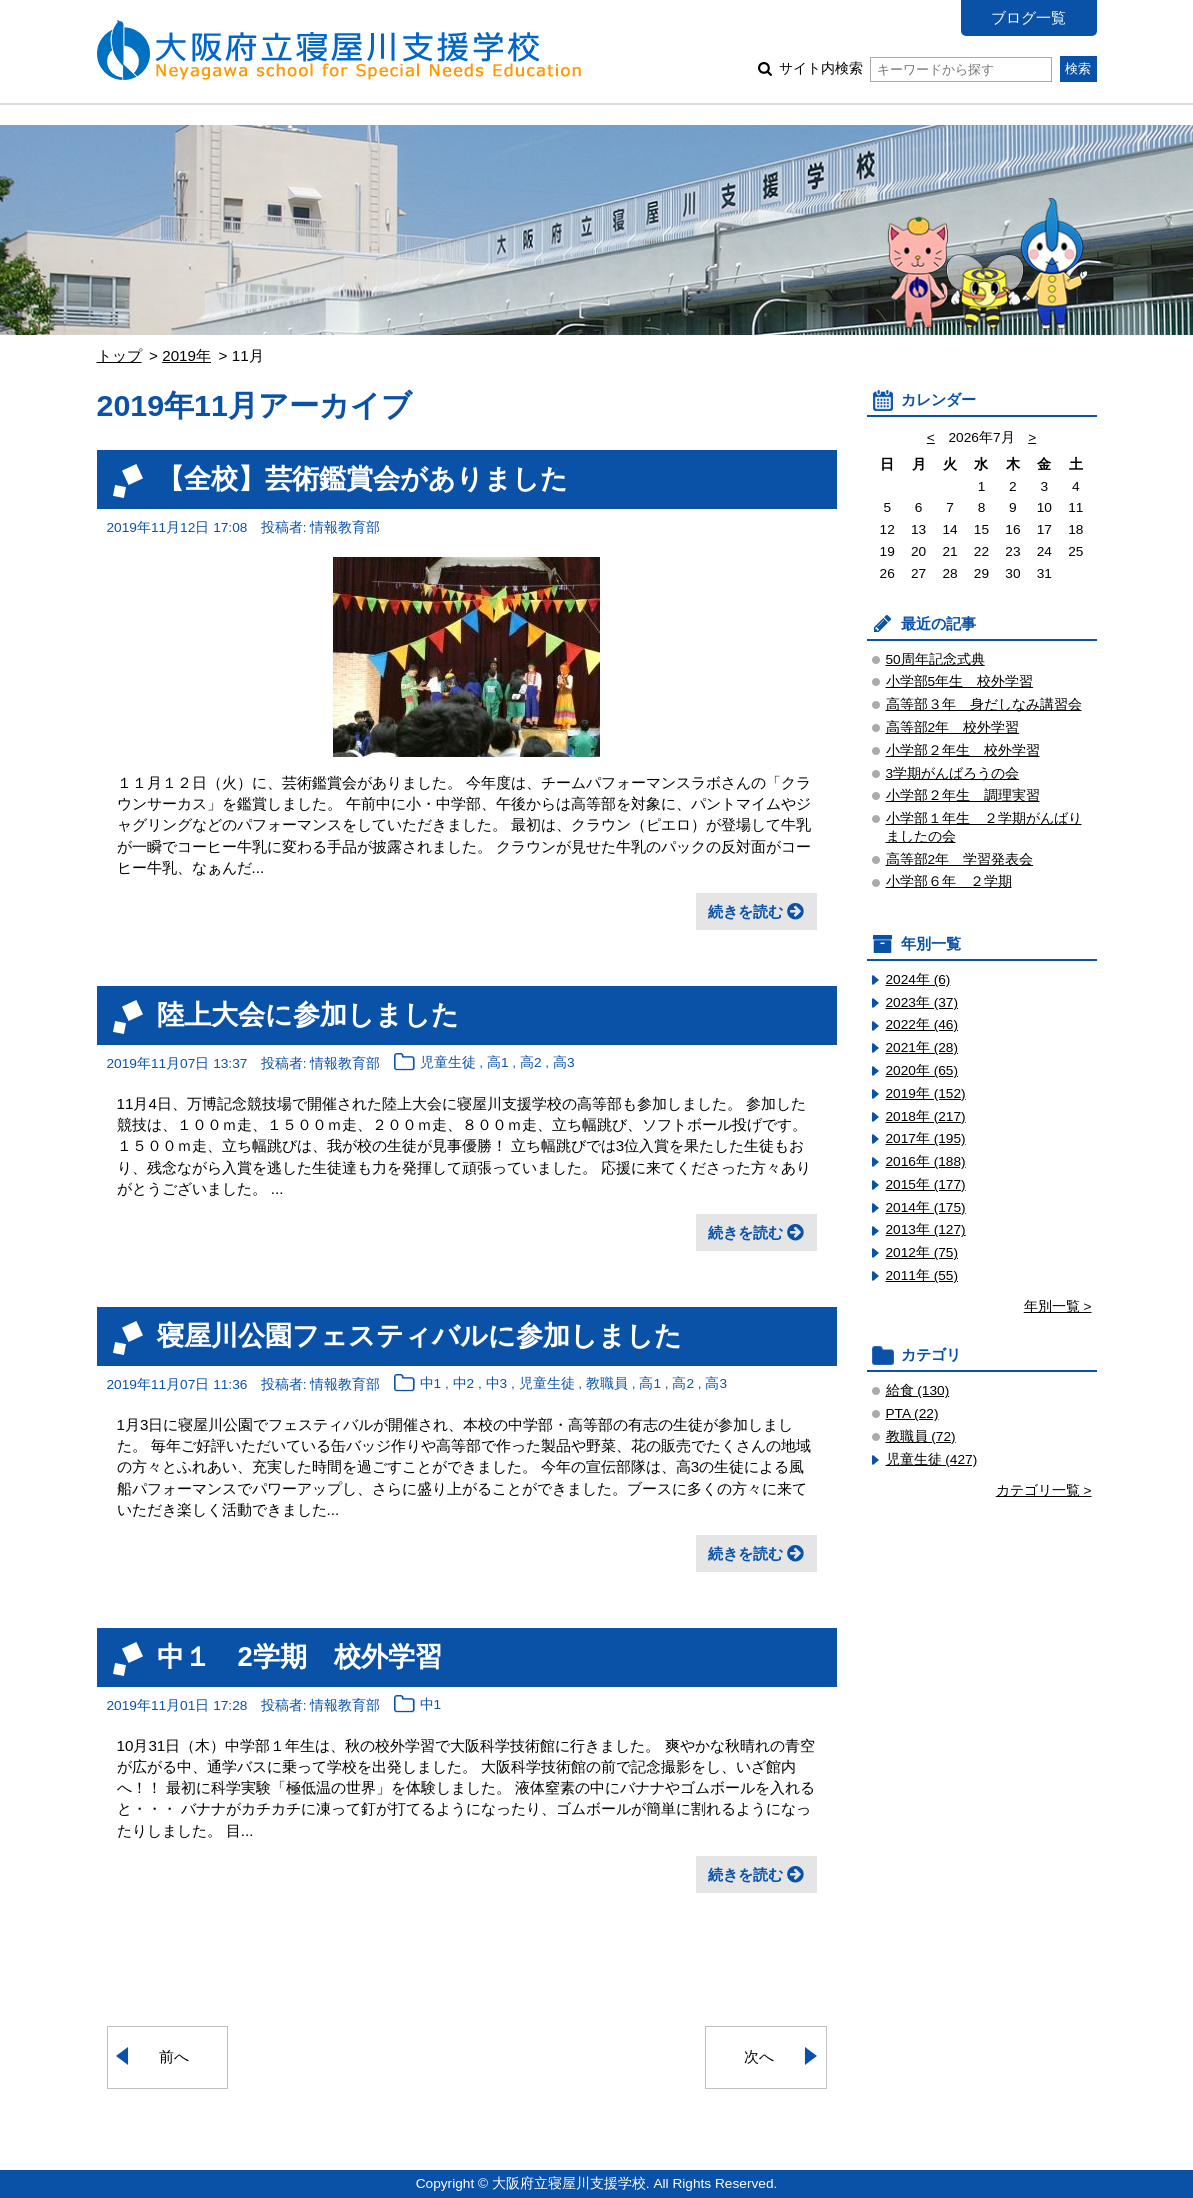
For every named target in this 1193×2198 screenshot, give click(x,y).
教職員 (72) (921, 1436)
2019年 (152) (926, 1093)
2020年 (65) (922, 1070)
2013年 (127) (926, 1229)
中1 (431, 1384)
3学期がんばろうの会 (953, 773)
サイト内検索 (915, 68)
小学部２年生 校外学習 (963, 750)
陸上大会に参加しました (308, 1014)
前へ (174, 2056)
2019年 (186, 355)
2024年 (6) (918, 979)
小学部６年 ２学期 (949, 881)
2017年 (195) (926, 1138)
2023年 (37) (922, 1002)
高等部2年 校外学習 (953, 727)
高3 (564, 1063)
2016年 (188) (926, 1161)
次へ (759, 2056)
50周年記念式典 (935, 659)
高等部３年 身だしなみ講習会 (984, 704)
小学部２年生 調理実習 (963, 795)
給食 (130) (918, 1390)
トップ (119, 355)
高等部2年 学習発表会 (960, 859)
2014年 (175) (926, 1207)
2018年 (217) (926, 1116)
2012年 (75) (922, 1252)
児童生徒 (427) (932, 1459)
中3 (497, 1384)
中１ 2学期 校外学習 (299, 1656)
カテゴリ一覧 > (1044, 1490)
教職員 (607, 1384)
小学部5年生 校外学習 (960, 681)
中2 (464, 1384)
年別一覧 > (1058, 1306)
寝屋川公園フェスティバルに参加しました (419, 1335)
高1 (498, 1063)
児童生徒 (448, 1063)
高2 (531, 1063)
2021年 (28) (922, 1047)
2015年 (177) (926, 1184)
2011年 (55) (922, 1275)
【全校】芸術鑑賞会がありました (362, 478)
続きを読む (745, 911)
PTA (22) (912, 1413)
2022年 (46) (922, 1024)
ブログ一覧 (1028, 17)
